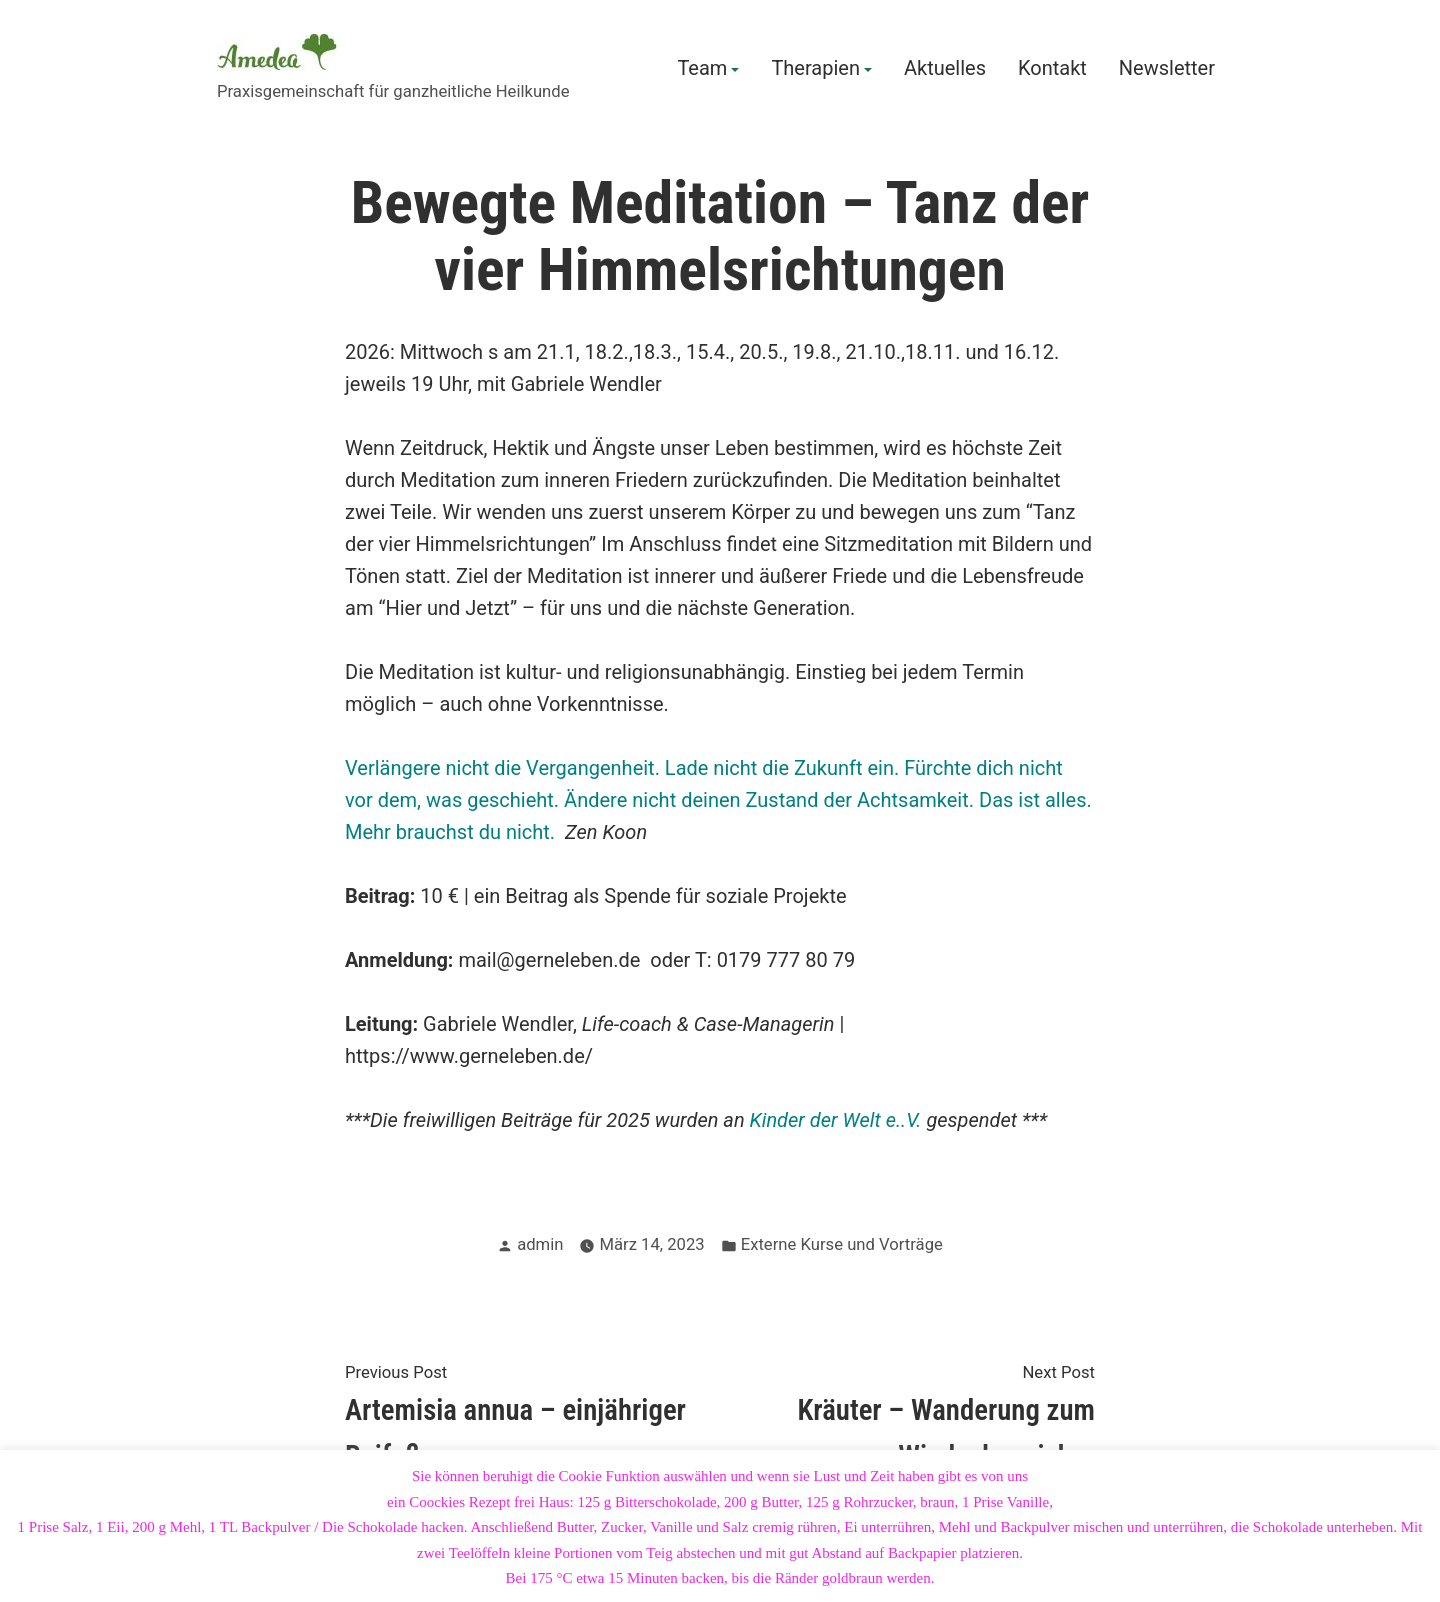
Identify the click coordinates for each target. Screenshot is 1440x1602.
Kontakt (1052, 69)
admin (540, 1244)
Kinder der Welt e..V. (836, 1120)
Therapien (815, 69)
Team (702, 69)
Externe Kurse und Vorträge (842, 1244)
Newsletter (1167, 69)
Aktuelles (945, 69)
